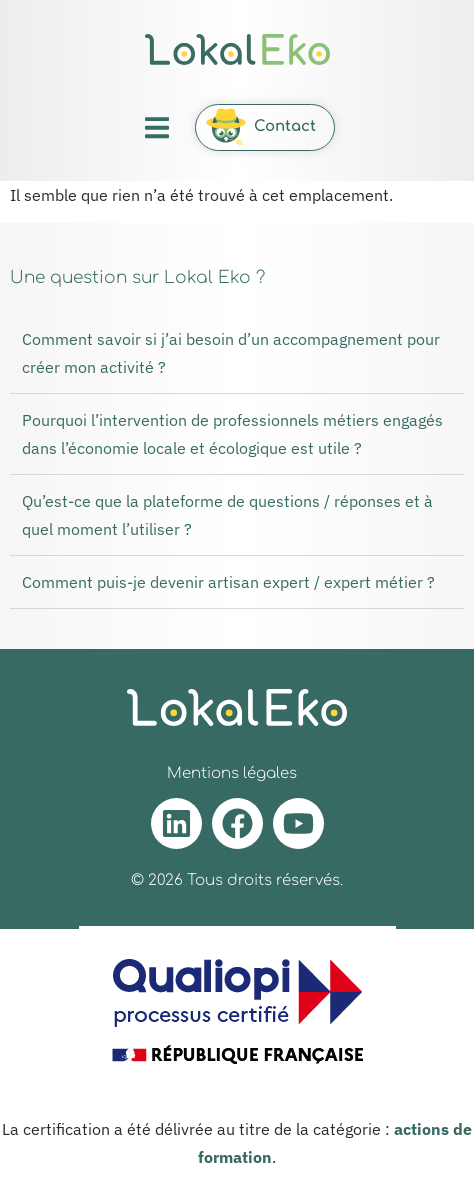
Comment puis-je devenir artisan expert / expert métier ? (228, 582)
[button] (157, 127)
